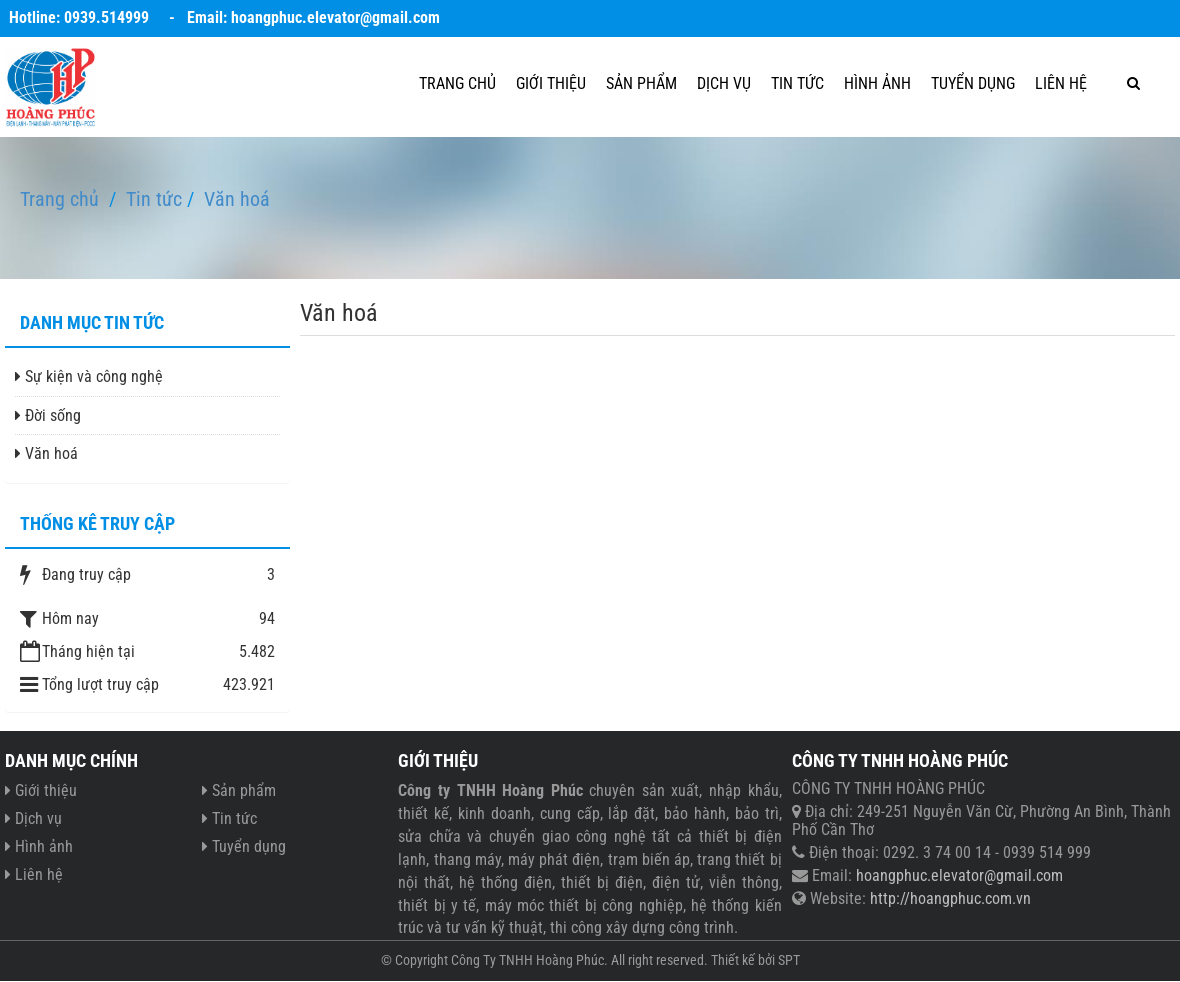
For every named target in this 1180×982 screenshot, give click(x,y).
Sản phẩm (641, 83)
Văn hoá (46, 453)
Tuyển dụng (973, 83)
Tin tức (797, 83)
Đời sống (48, 415)
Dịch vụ (724, 83)
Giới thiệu (551, 83)
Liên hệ (1061, 83)
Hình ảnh (877, 83)
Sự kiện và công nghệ (89, 376)
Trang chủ (457, 83)
